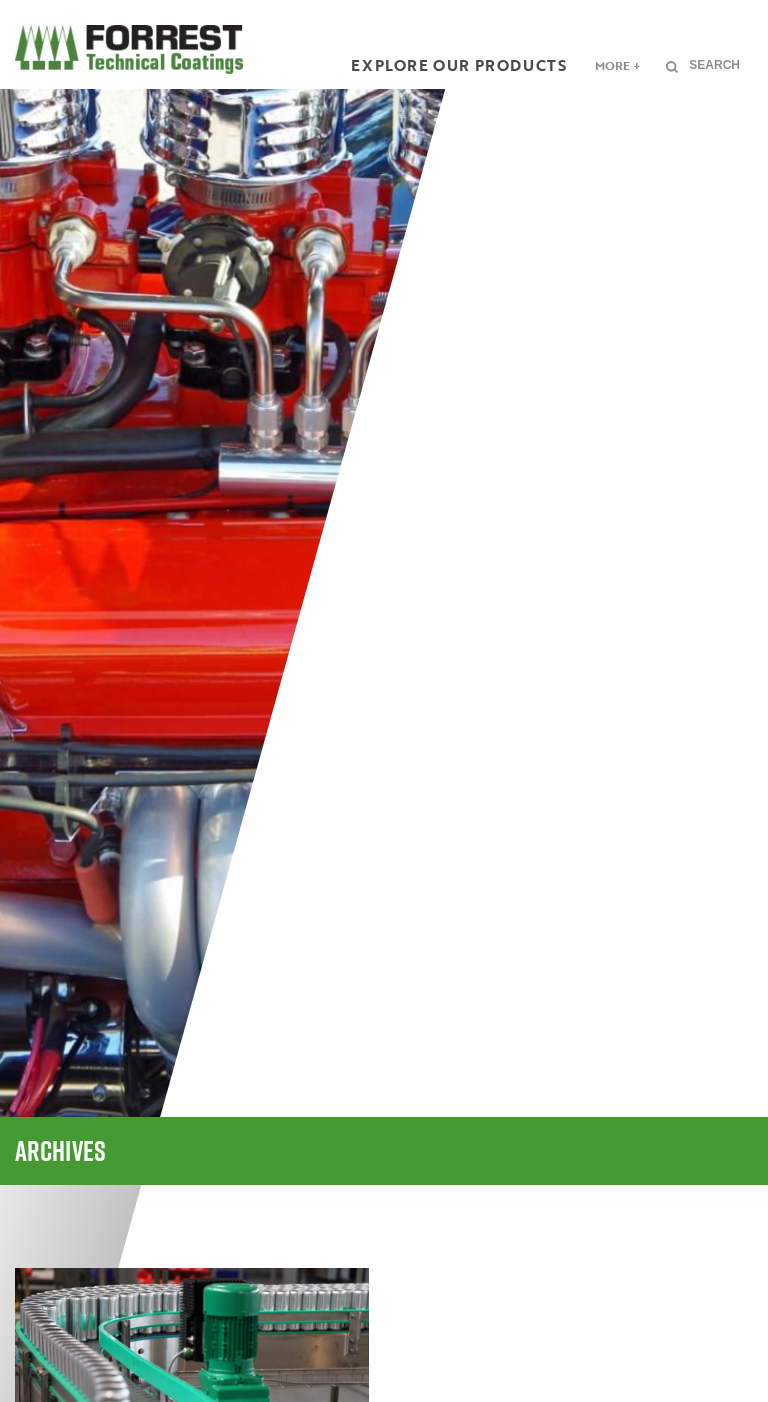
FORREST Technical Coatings (129, 49)
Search (714, 65)
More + (618, 65)
